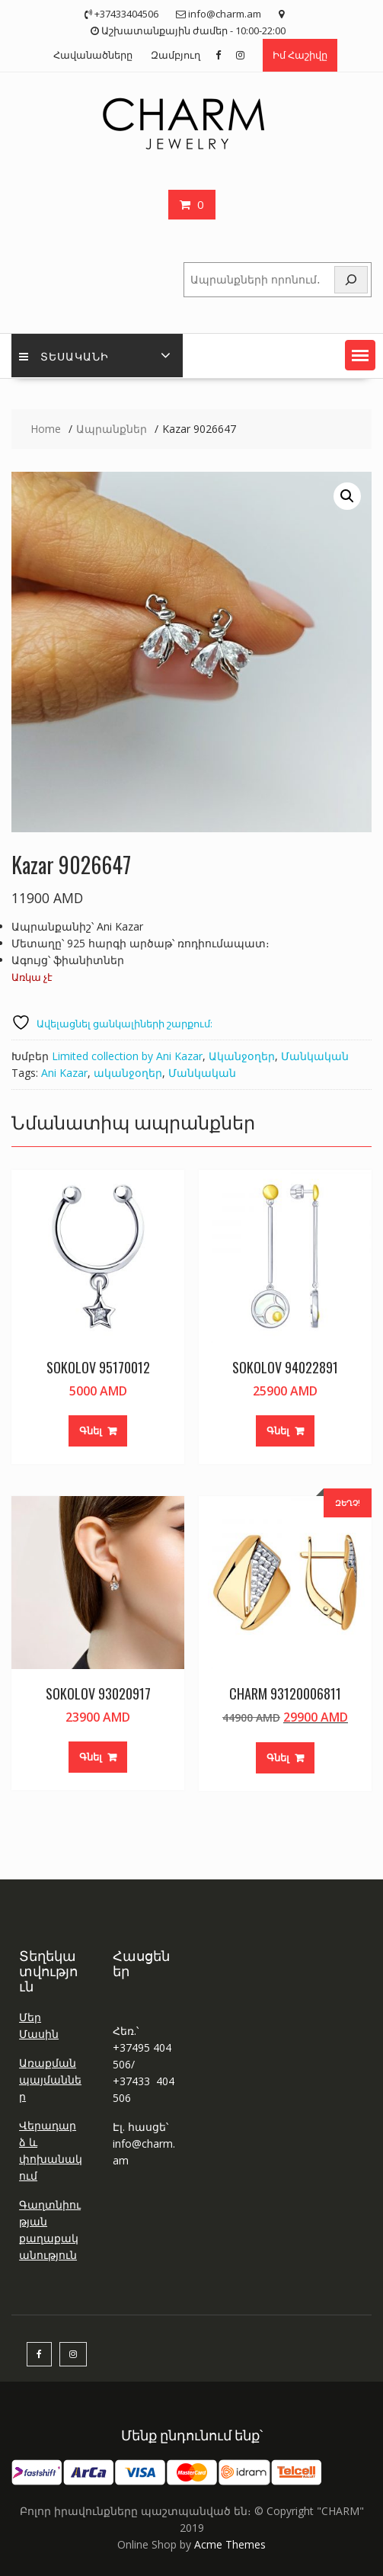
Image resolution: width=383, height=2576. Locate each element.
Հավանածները (92, 55)
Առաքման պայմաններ (50, 2079)
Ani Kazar (64, 1072)
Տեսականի (64, 356)
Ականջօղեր (242, 1056)
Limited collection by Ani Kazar (127, 1056)
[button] (360, 355)
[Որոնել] (351, 280)
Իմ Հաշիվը (300, 55)
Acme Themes (230, 2544)
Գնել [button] (90, 1430)
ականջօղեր (128, 1072)
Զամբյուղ (175, 55)
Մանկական (315, 1056)
